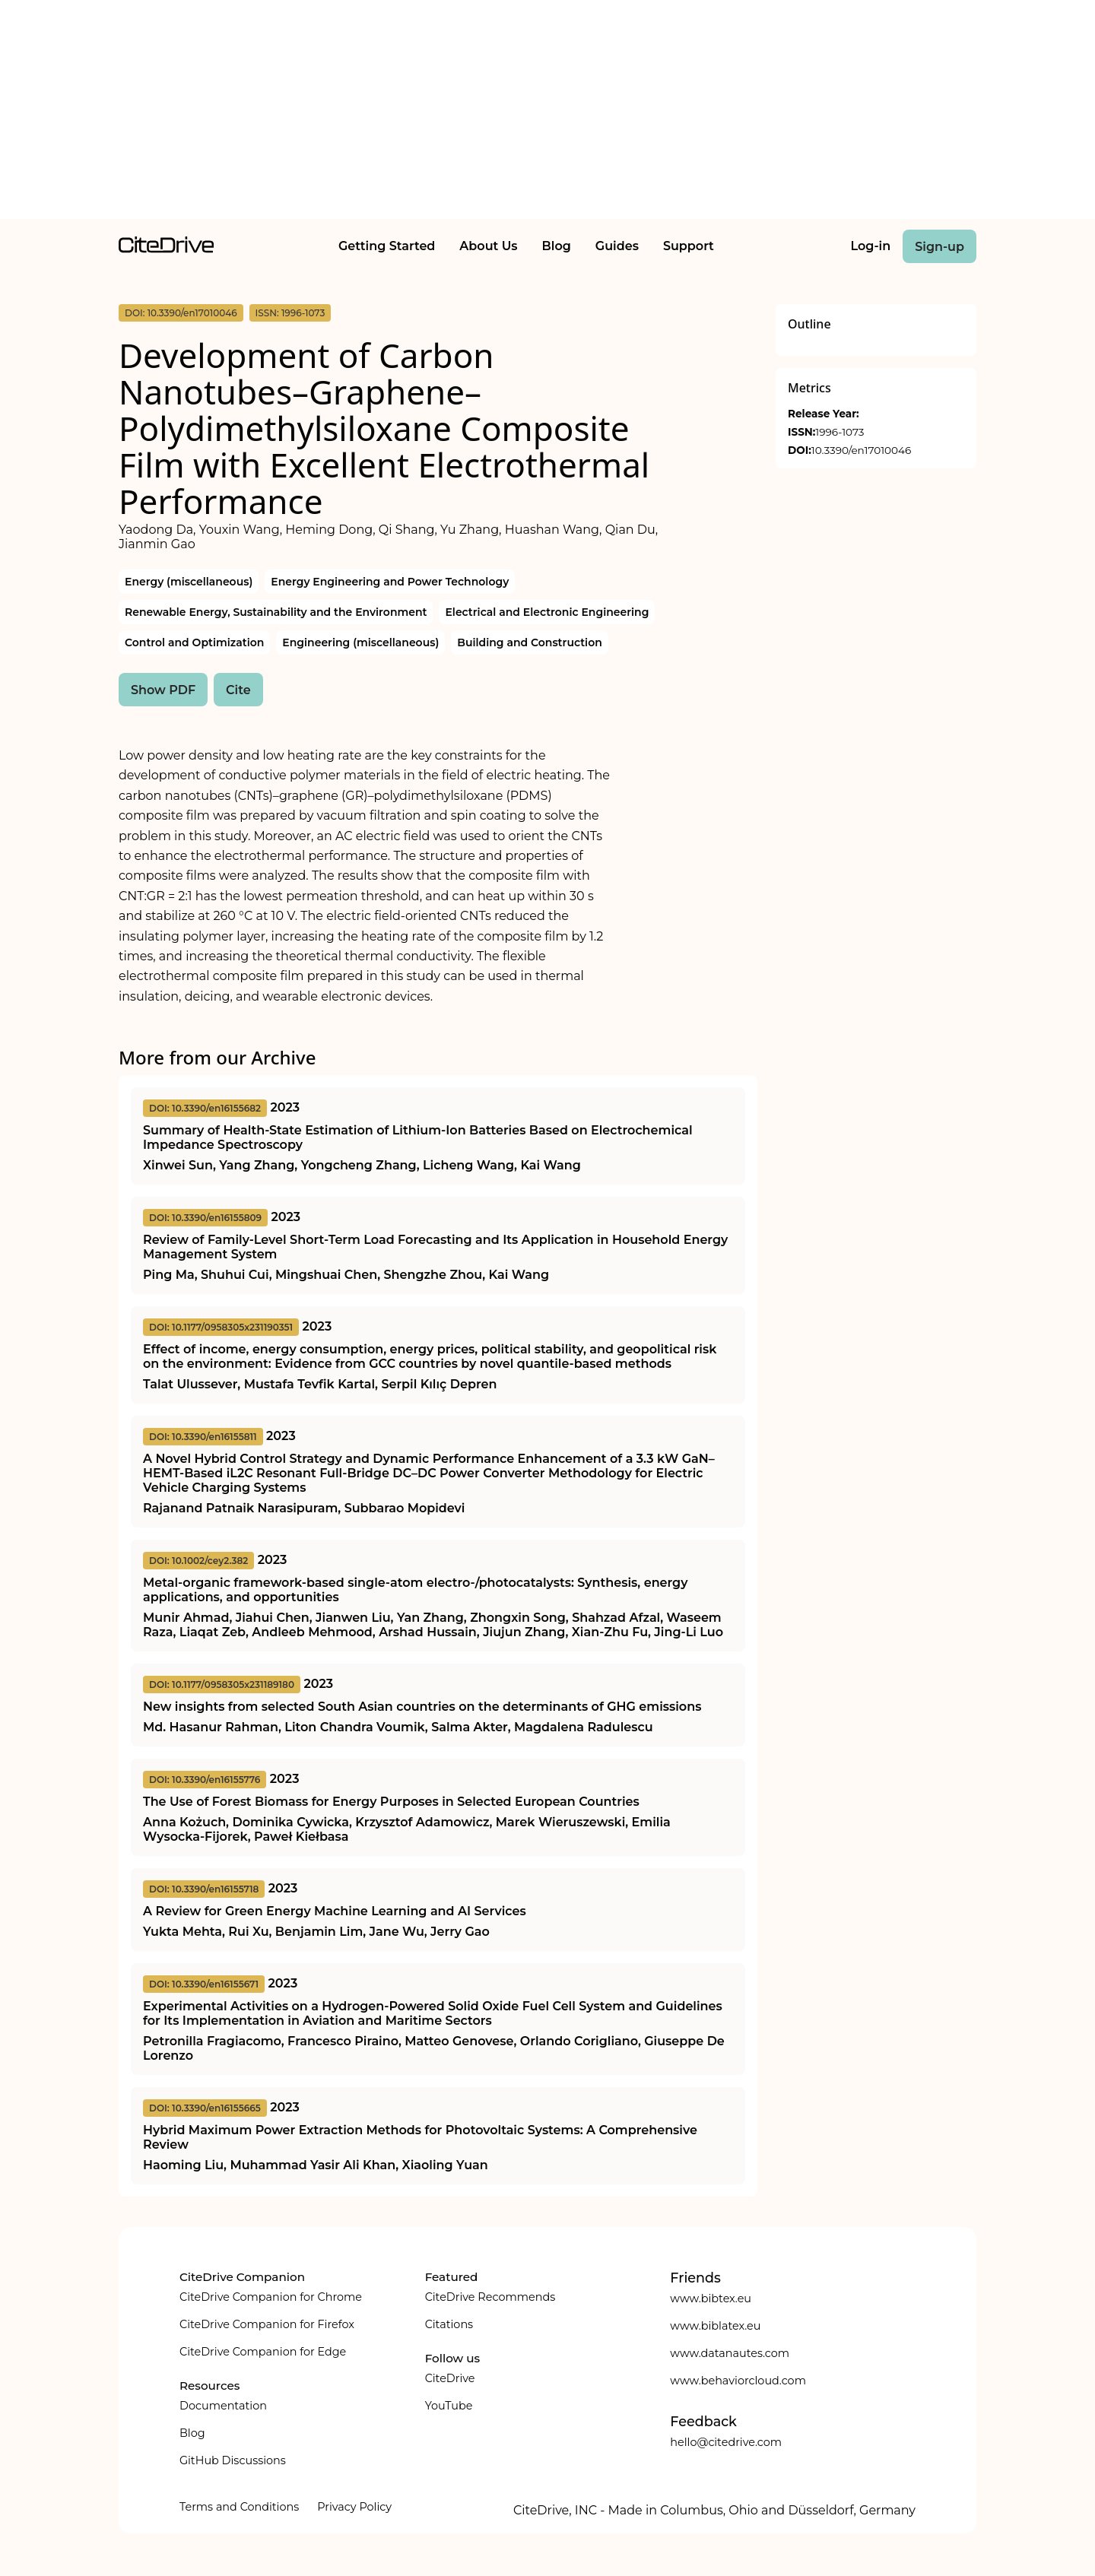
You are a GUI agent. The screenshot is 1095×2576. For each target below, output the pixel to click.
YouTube (449, 2406)
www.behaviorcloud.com (738, 2380)
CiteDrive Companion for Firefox (266, 2324)
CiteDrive (450, 2378)
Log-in (871, 246)
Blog (556, 246)
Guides (617, 246)
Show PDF (163, 690)
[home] (166, 249)
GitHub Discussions (232, 2460)
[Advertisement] (547, 112)
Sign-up (939, 247)
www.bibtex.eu (710, 2298)
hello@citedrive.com (726, 2442)
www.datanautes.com (729, 2353)
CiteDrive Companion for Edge (262, 2352)
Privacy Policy (354, 2507)
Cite (238, 690)
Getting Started (386, 246)
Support (688, 246)
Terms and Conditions (239, 2507)
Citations (449, 2324)
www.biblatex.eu (715, 2326)
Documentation (223, 2406)
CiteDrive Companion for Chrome (270, 2297)
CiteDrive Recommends (490, 2297)
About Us (488, 246)
